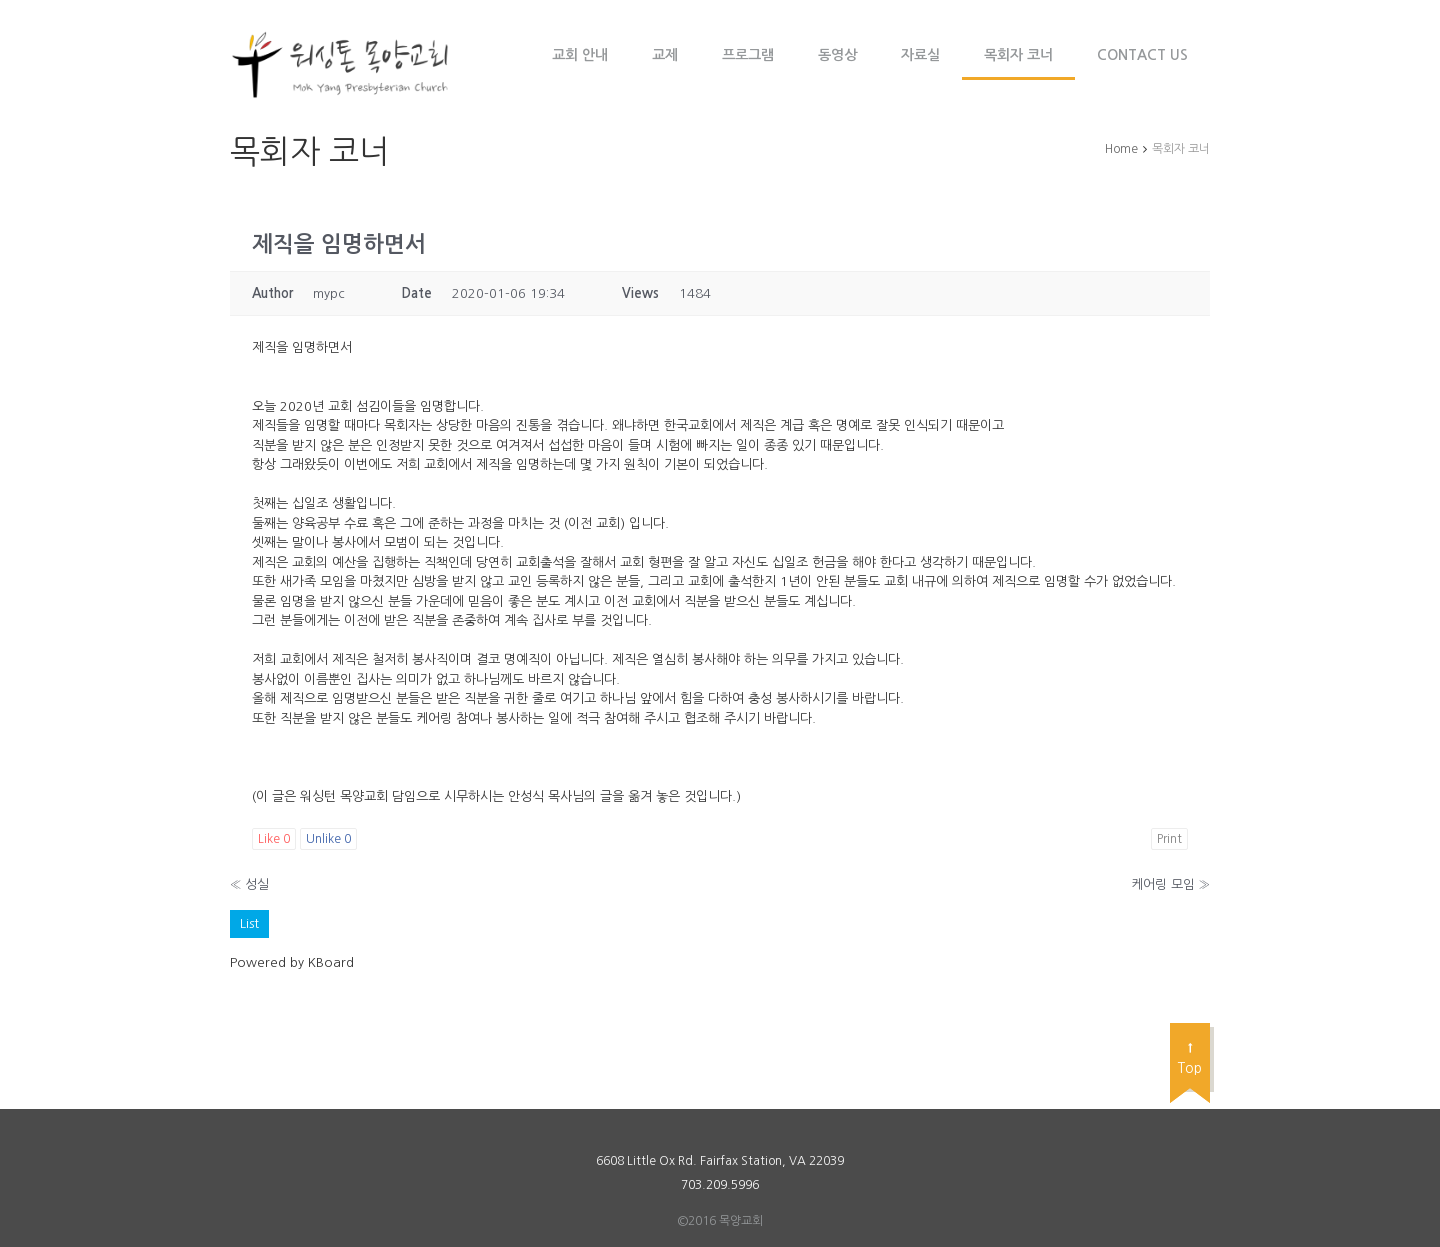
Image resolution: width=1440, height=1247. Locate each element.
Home (1121, 149)
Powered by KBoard (292, 962)
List (249, 923)
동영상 (837, 55)
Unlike (328, 839)
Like (274, 839)
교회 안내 (580, 55)
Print (1169, 839)
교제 (665, 55)
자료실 (920, 55)
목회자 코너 (1018, 55)
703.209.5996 (720, 1185)
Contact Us (1142, 55)
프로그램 (748, 55)
